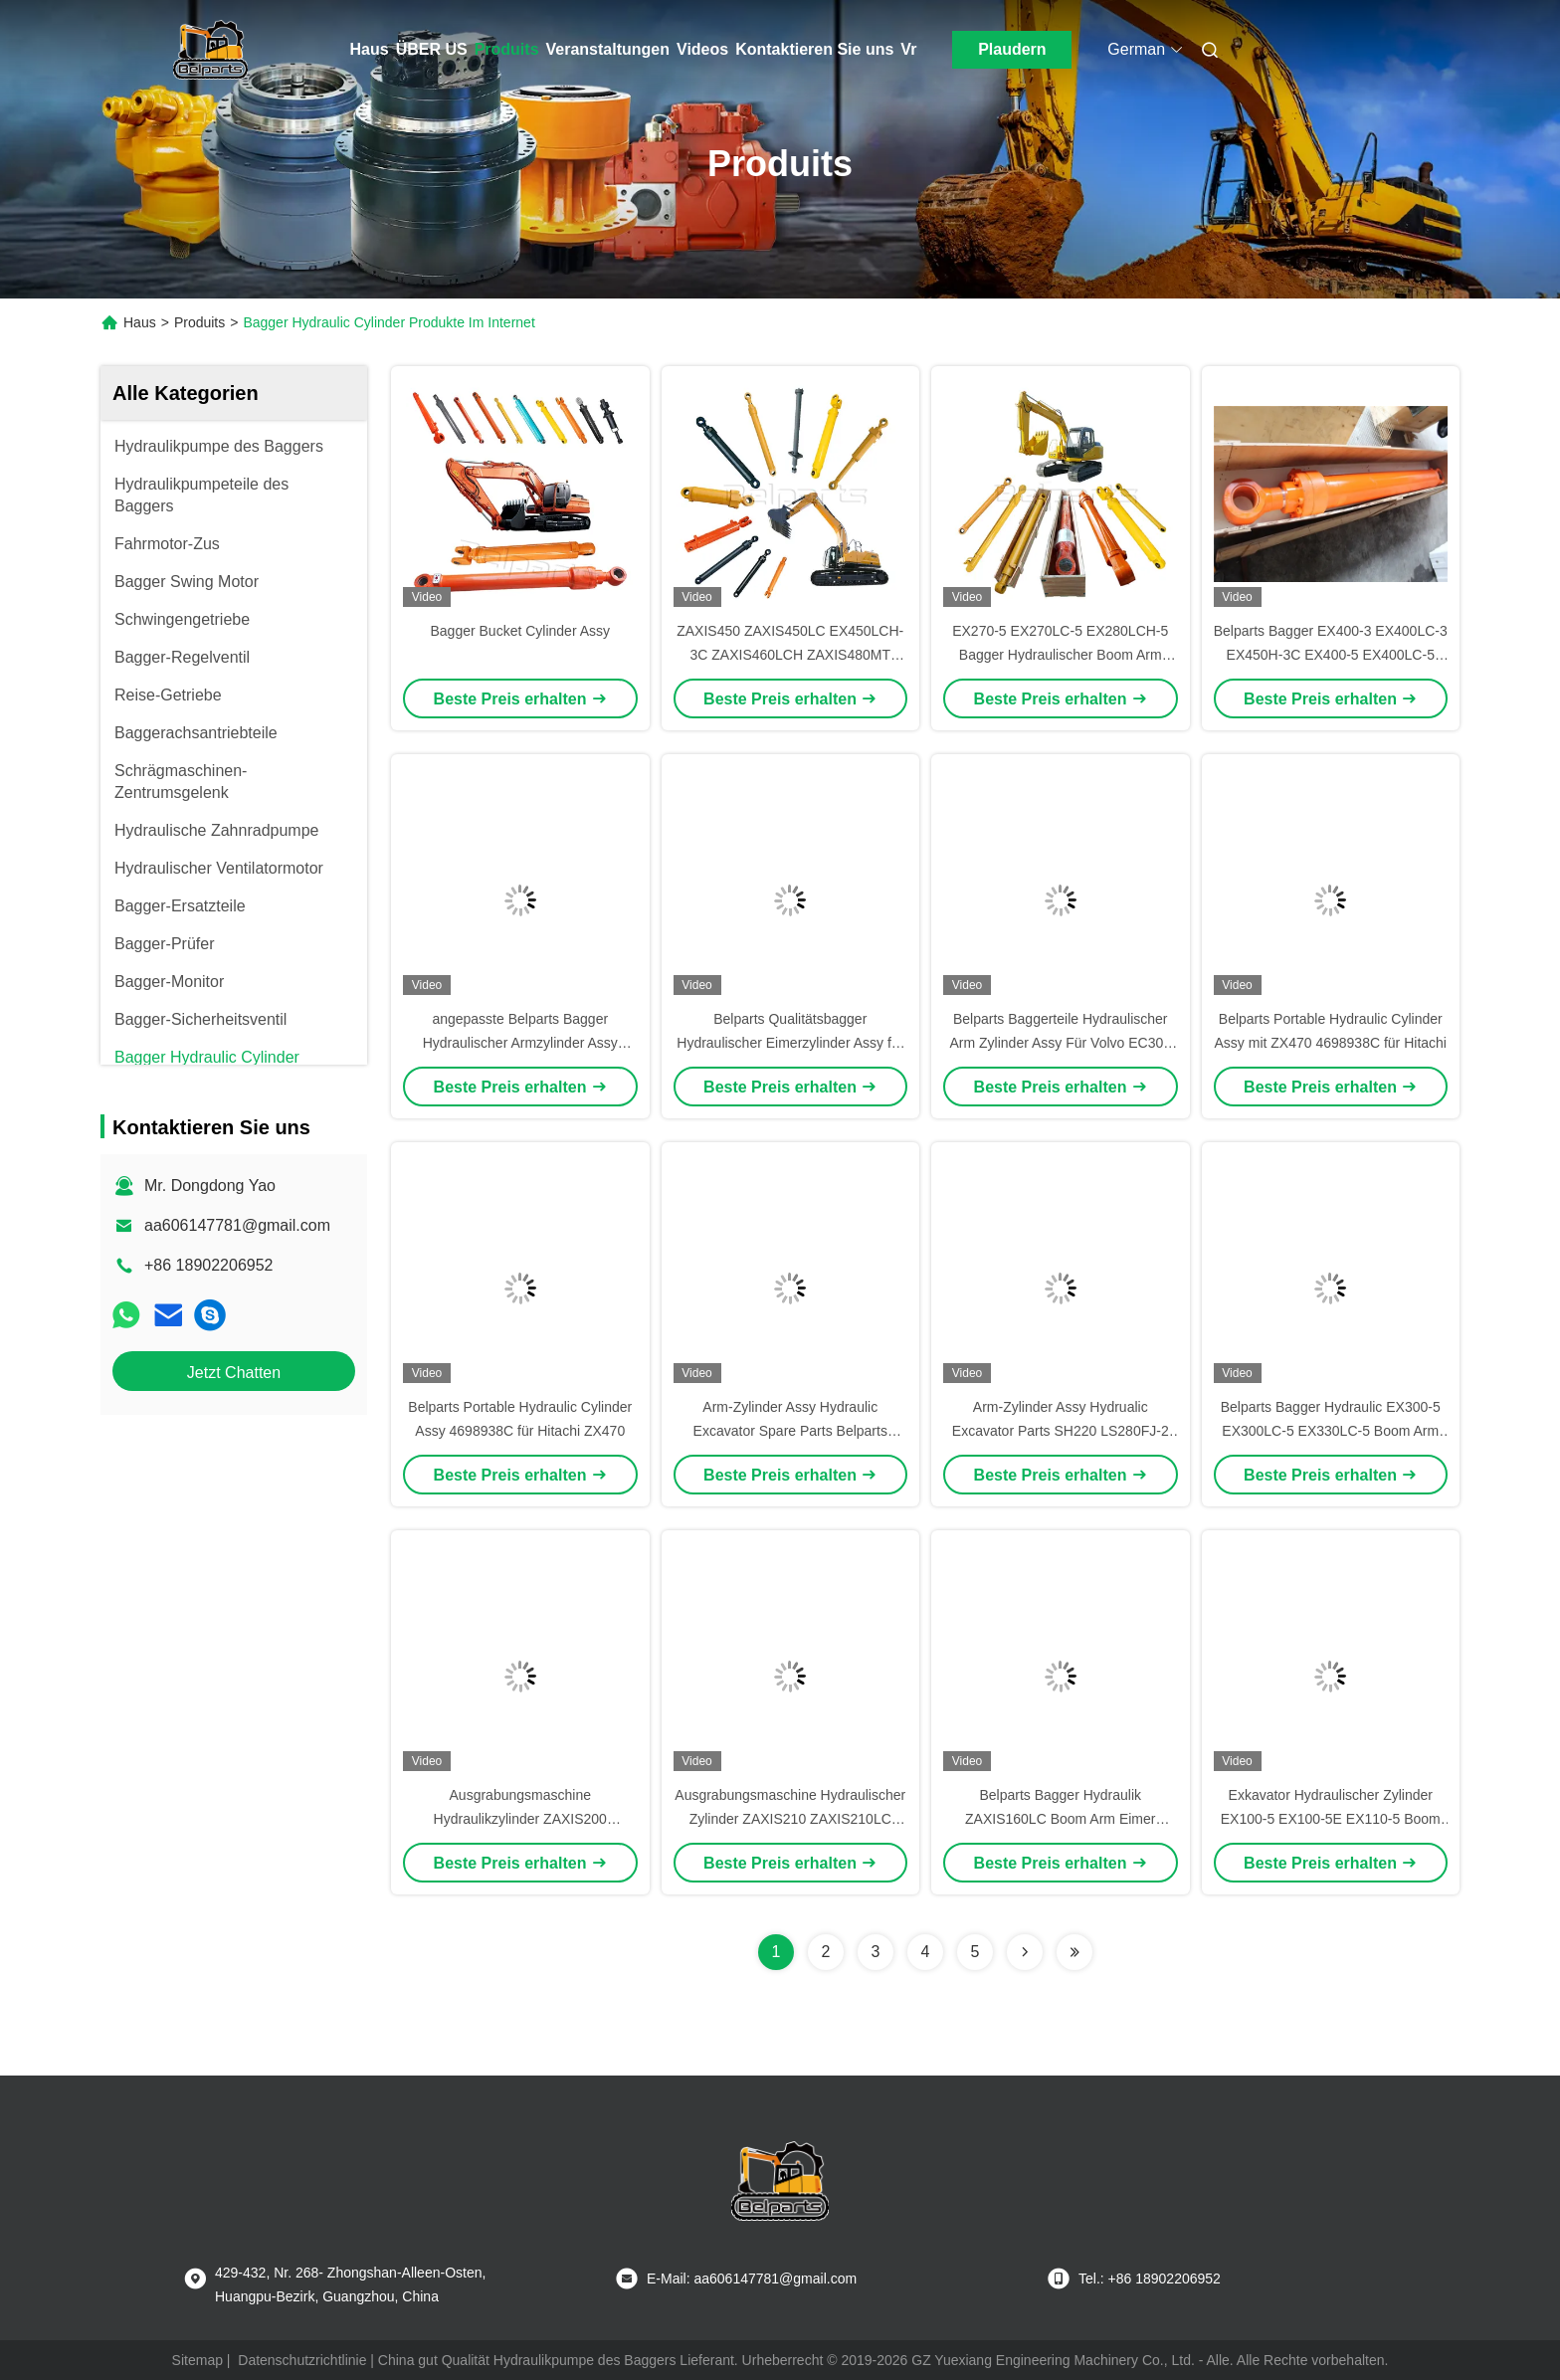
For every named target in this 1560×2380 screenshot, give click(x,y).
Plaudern (1012, 49)
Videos (702, 49)
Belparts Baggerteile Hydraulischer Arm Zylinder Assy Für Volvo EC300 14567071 (1060, 1043)
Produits (507, 49)
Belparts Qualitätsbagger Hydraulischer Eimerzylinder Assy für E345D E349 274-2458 (790, 1043)
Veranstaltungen (608, 49)
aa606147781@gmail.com (237, 1225)
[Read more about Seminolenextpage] (1025, 1952)
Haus (369, 49)
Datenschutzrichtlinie (302, 2360)
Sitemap (197, 2360)
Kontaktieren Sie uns (814, 49)
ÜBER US (432, 49)
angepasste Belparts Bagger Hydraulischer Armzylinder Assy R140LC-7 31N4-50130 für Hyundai (520, 1043)
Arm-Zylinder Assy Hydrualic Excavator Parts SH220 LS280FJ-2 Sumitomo (1060, 1431)
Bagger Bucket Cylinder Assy (520, 631)
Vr (908, 49)
